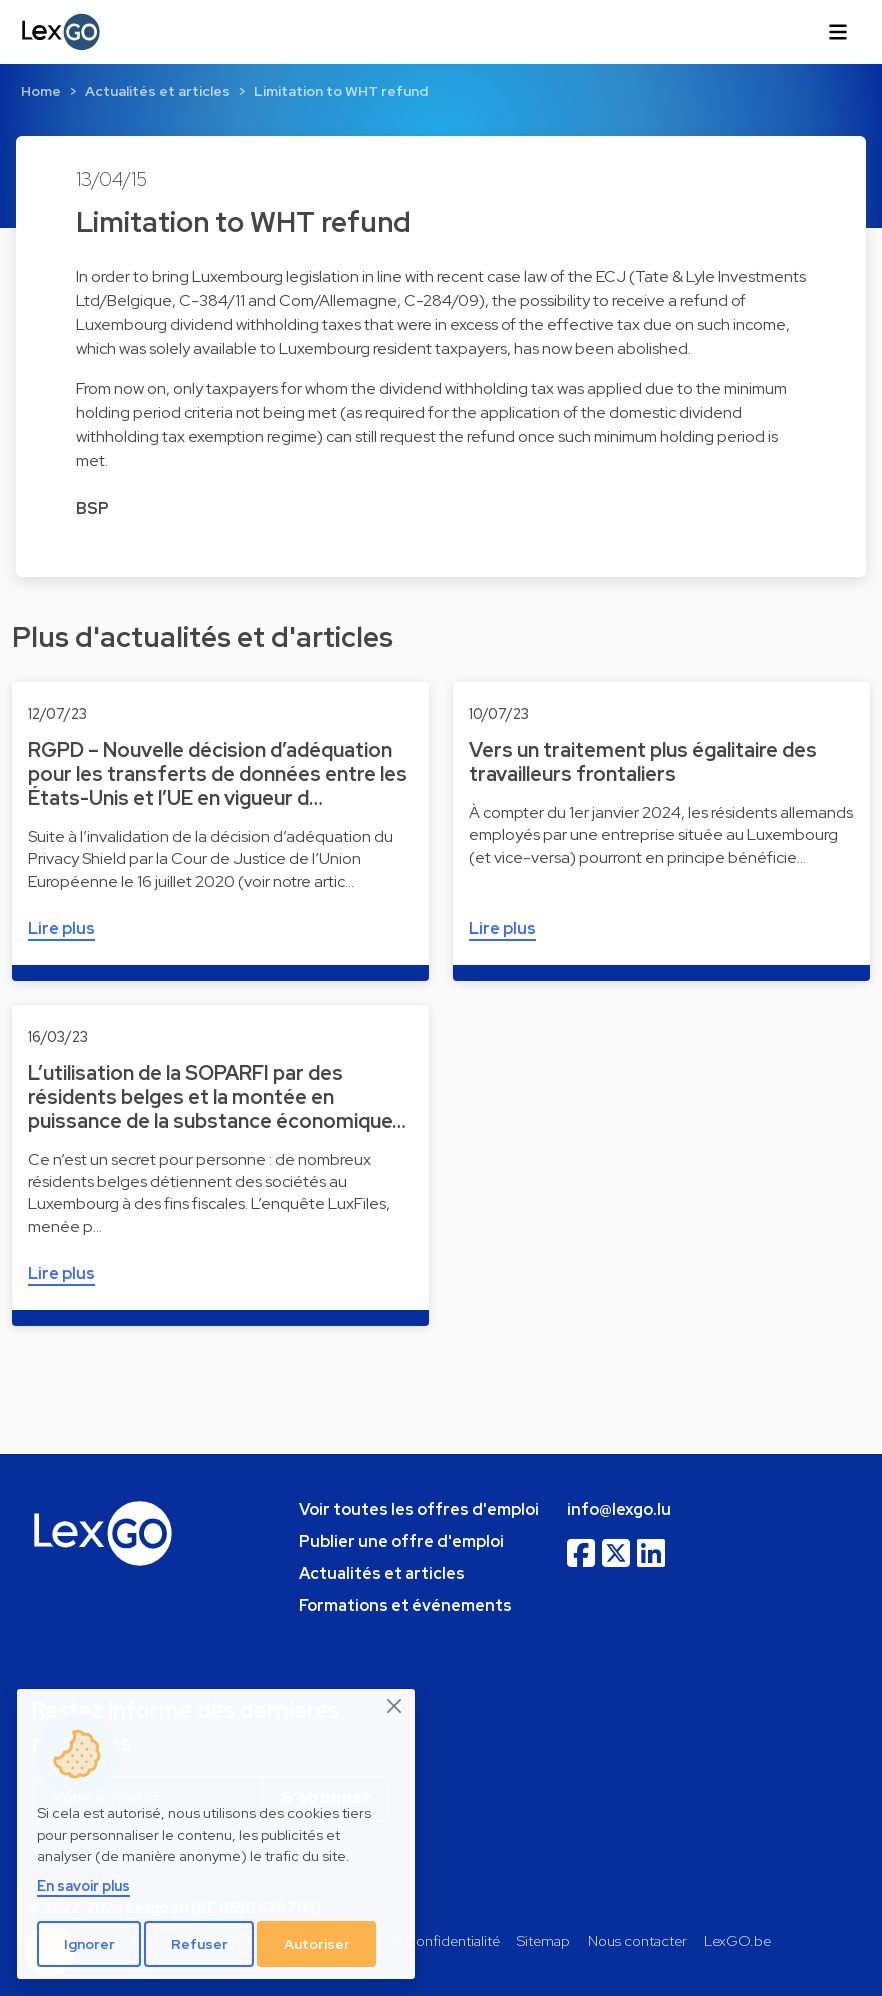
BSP (92, 508)
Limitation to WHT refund (341, 91)
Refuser (199, 1944)
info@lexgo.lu (619, 1509)
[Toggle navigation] (838, 32)
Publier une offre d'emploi (401, 1541)
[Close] (395, 1706)
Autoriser (317, 1944)
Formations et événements (405, 1605)
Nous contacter (637, 1940)
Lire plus (61, 928)
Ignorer (89, 1944)
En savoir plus (83, 1885)
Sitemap (543, 1940)
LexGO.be (737, 1940)
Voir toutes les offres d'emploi (419, 1509)
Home (41, 91)
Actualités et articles (157, 91)
